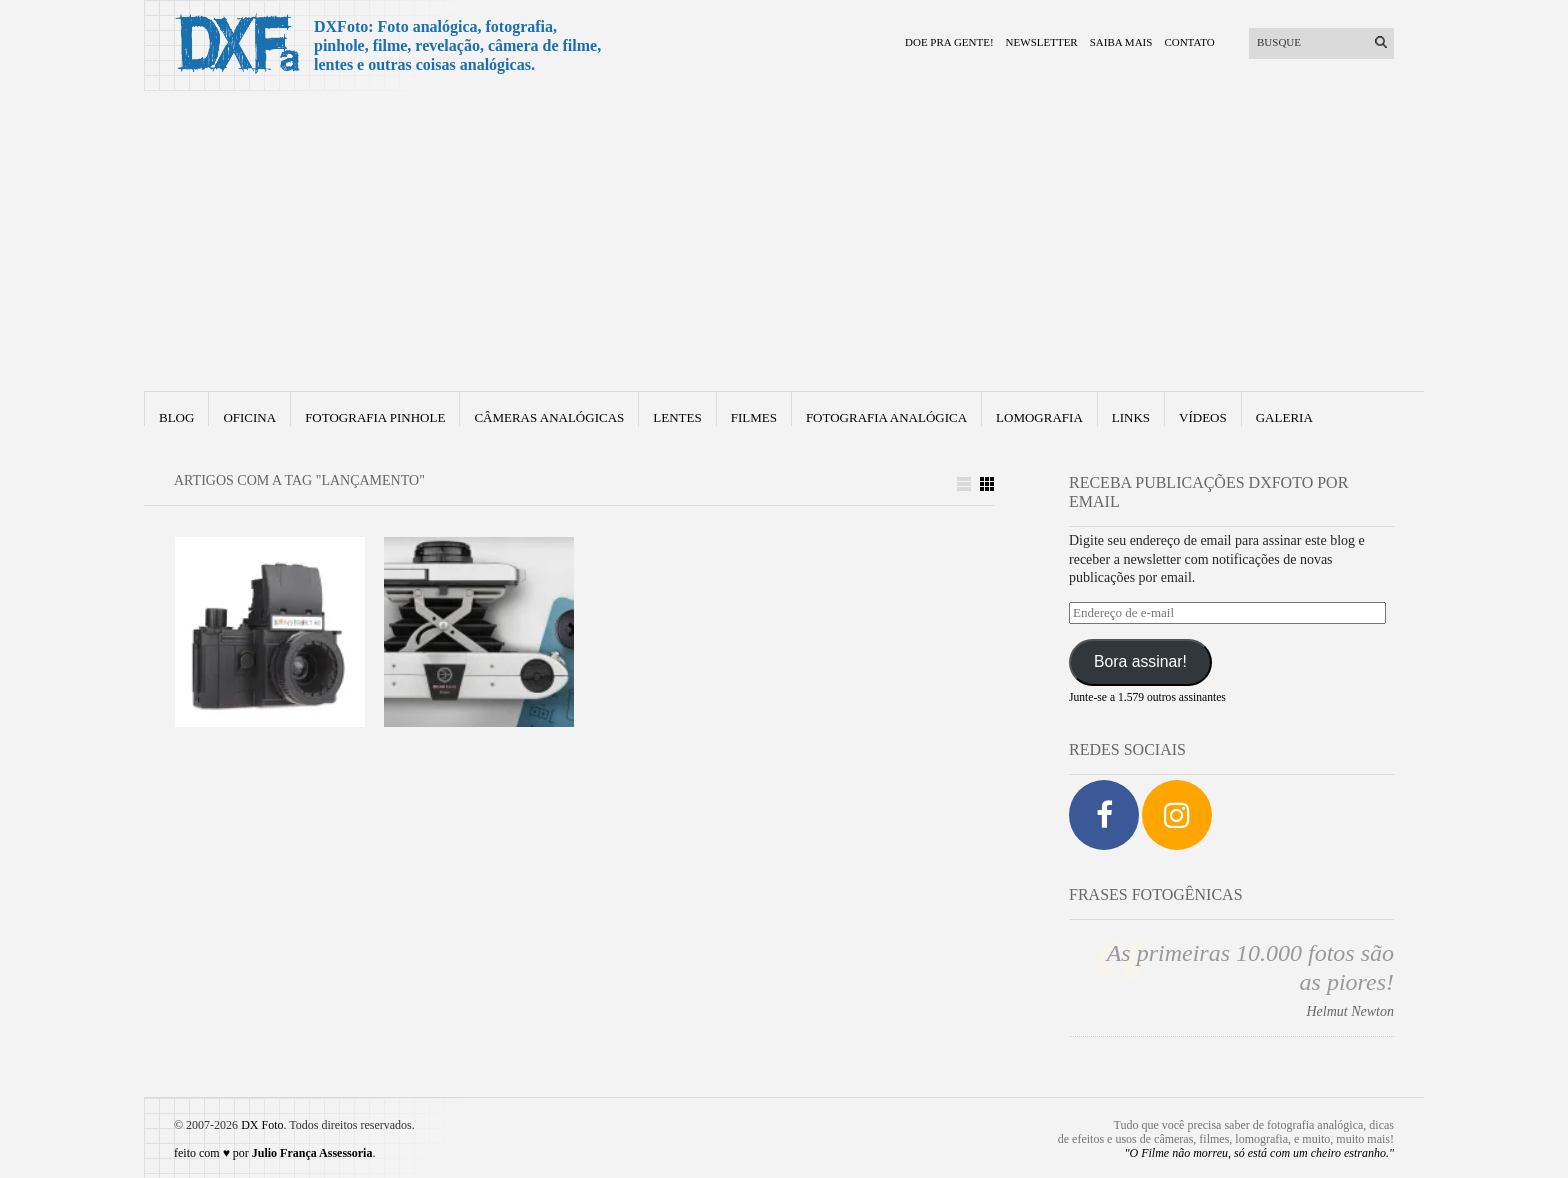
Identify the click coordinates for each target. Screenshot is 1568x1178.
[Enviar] (1381, 42)
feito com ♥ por (273, 1153)
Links (1131, 417)
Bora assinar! (1140, 661)
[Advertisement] (784, 241)
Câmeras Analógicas (549, 417)
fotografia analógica (886, 417)
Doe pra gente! (949, 42)
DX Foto (262, 1125)
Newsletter (1042, 42)
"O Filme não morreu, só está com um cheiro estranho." (1260, 1153)
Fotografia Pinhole (375, 417)
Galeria (1284, 417)
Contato (1189, 42)
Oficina (249, 417)
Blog (176, 417)
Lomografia (1039, 417)
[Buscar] (1309, 42)
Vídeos (1203, 417)
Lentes (677, 417)
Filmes (754, 417)
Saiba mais (1121, 42)
